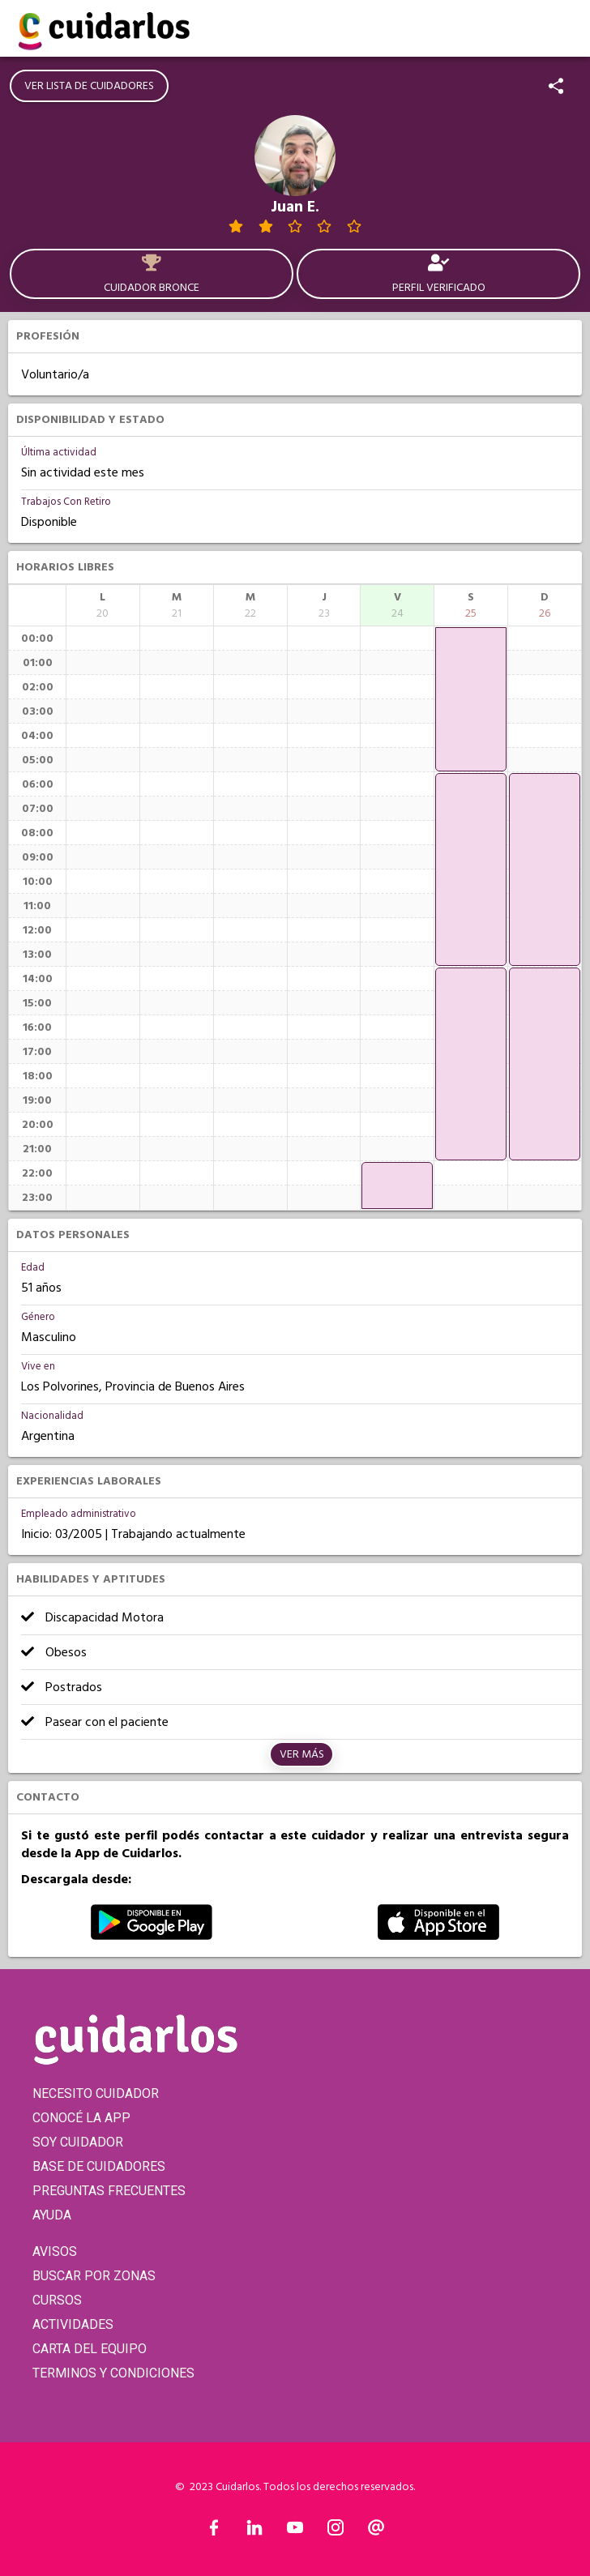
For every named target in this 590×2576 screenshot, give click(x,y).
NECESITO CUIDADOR (95, 2093)
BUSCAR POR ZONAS (94, 2275)
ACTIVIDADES (72, 2324)
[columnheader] (103, 605)
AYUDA (51, 2215)
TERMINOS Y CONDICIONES (113, 2373)
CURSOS (57, 2300)
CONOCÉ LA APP (81, 2117)
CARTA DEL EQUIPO (89, 2348)
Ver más (302, 1754)
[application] (397, 1185)
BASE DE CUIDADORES (98, 2166)
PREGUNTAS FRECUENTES (109, 2190)
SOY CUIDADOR (77, 2142)
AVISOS (54, 2251)
